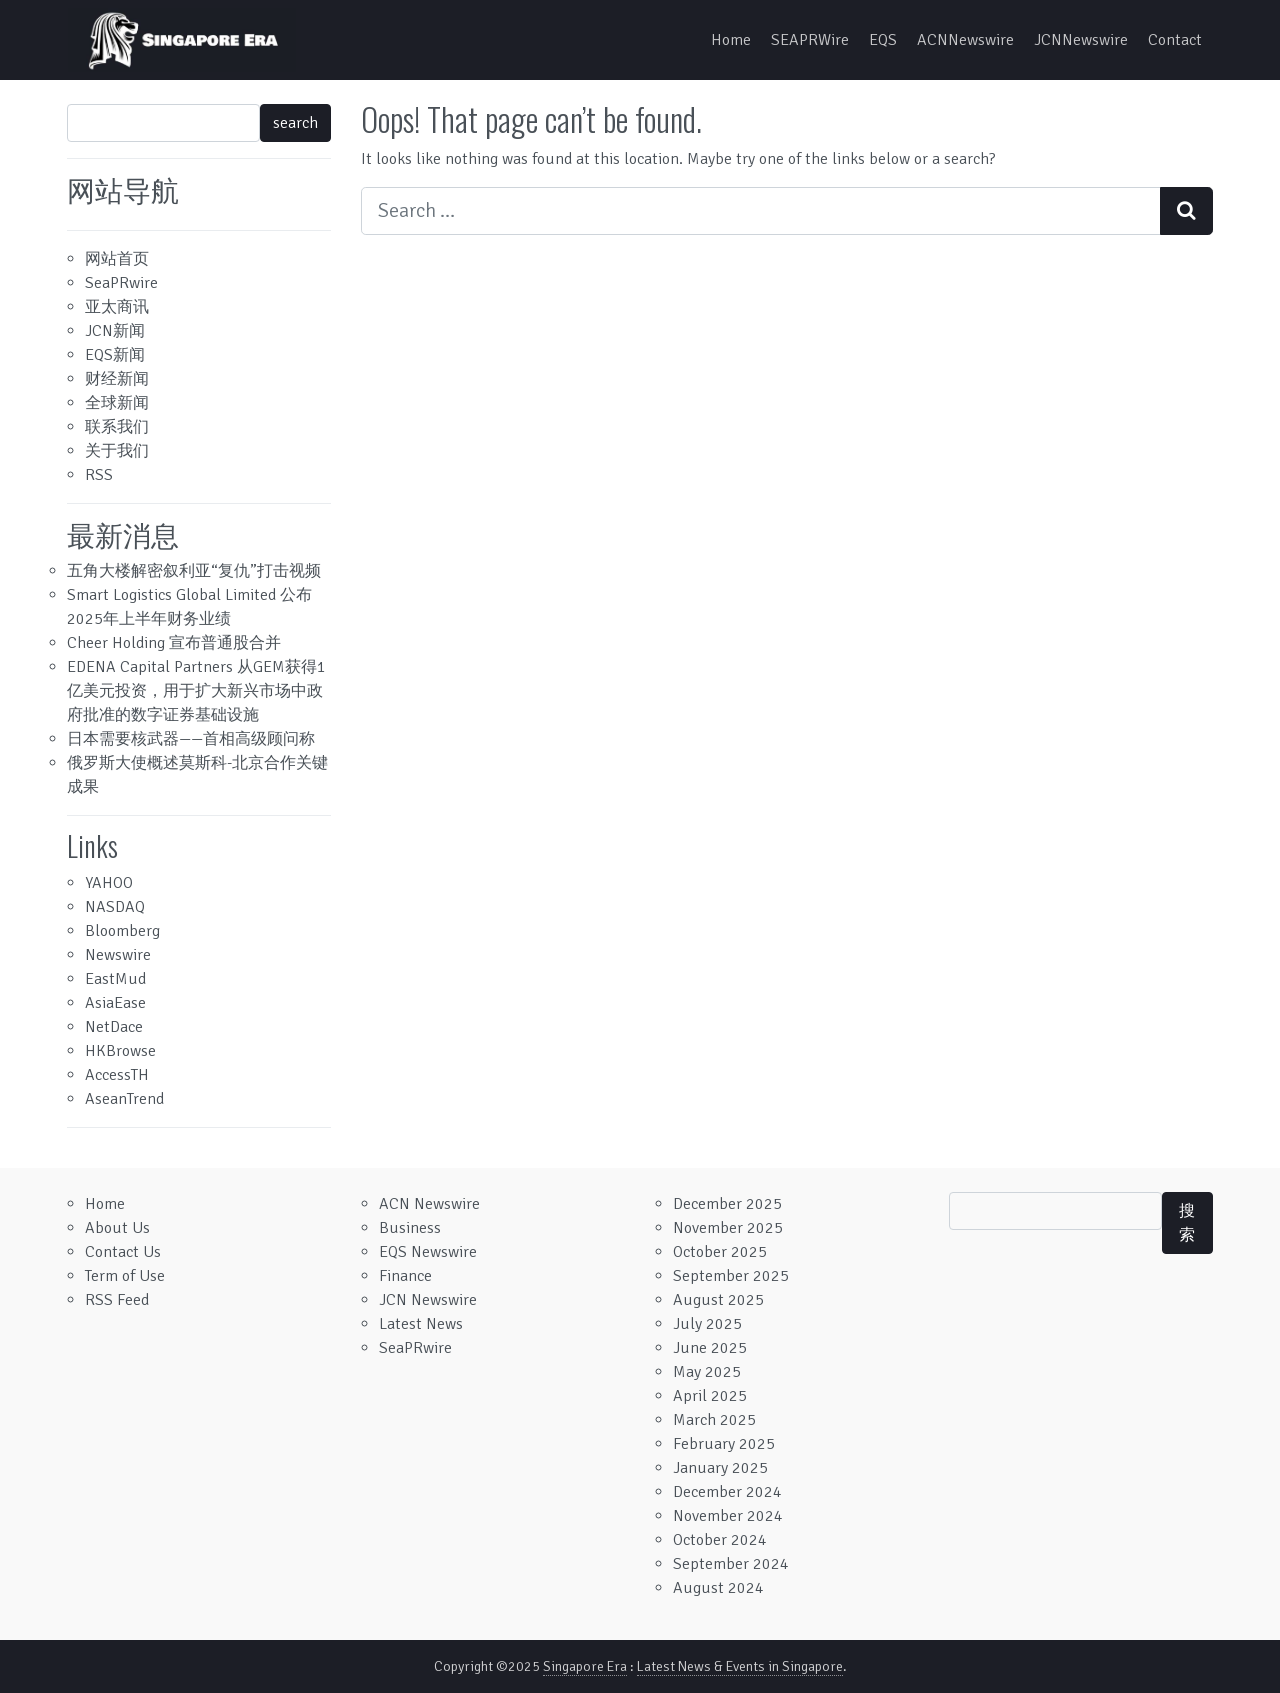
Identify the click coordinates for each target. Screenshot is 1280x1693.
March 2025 (714, 1420)
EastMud (115, 979)
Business (410, 1228)
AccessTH (117, 1075)
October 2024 (720, 1540)
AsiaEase (115, 1003)
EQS (883, 40)
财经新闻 (117, 379)
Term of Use (125, 1276)
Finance (405, 1276)
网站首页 (117, 259)
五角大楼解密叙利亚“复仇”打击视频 (194, 571)
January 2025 (720, 1468)
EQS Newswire (428, 1252)
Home (731, 40)
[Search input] (761, 211)
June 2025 (710, 1348)
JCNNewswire (1081, 40)
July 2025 (707, 1324)
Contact (1175, 40)
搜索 (1187, 1223)
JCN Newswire (428, 1300)
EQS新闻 (115, 355)
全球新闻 (117, 403)
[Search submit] (1186, 211)
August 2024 (718, 1588)
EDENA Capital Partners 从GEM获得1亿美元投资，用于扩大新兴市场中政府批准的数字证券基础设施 (196, 691)
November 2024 (728, 1516)
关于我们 (117, 451)
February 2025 (724, 1444)
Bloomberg (122, 931)
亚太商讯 (117, 307)
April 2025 (710, 1396)
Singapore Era (585, 1666)
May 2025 (707, 1372)
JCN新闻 (115, 331)
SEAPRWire (810, 40)
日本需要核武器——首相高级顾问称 (191, 739)
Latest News (421, 1324)
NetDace (114, 1027)
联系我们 (117, 427)
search (295, 123)
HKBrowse (120, 1051)
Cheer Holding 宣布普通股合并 (174, 643)
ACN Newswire (429, 1204)
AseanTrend (124, 1099)
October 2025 (720, 1252)
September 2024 (731, 1564)
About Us (117, 1228)
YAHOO (109, 883)
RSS (99, 475)
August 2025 (718, 1300)
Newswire (118, 955)
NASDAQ (115, 907)
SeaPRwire (121, 283)
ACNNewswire (965, 40)
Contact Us (123, 1252)
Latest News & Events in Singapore (740, 1666)
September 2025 (731, 1276)
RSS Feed (117, 1300)
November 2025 (728, 1228)
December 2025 (727, 1204)
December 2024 (727, 1492)
